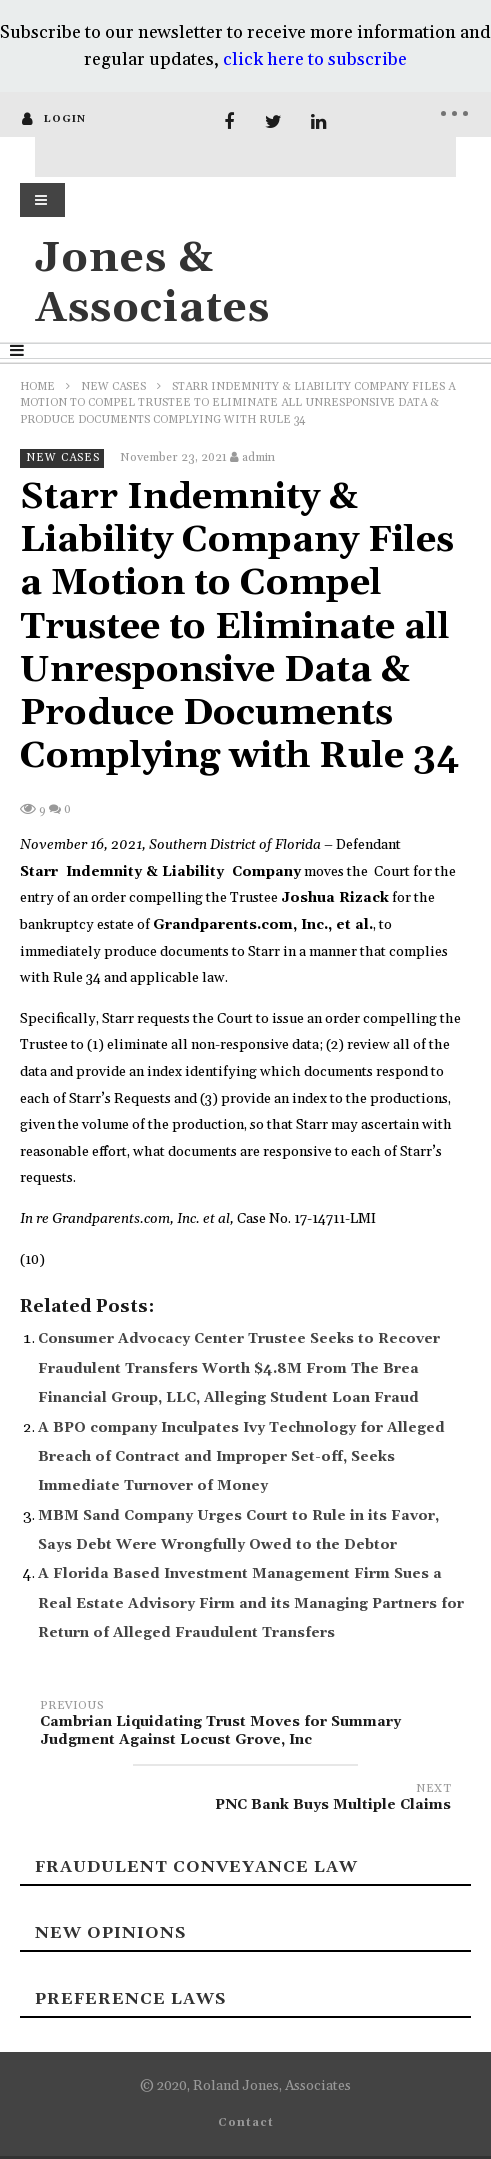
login (65, 119)
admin (258, 457)
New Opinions (110, 1933)
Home (37, 387)
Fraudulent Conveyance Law (196, 1867)
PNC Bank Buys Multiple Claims (245, 1800)
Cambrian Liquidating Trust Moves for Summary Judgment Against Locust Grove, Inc (245, 1726)
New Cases (113, 387)
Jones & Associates (152, 283)
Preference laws (130, 1999)
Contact (246, 2123)
